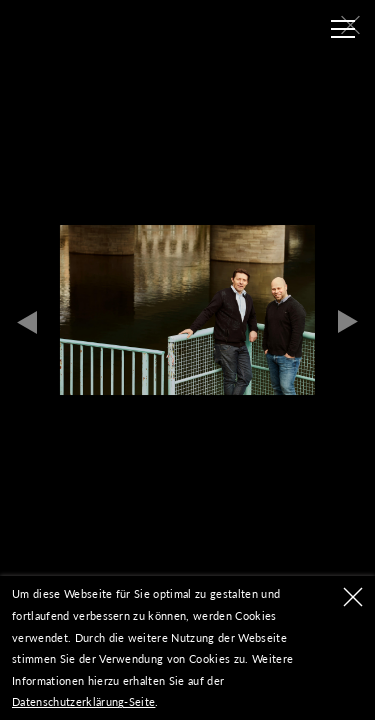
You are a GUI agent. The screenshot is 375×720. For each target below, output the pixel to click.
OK (353, 597)
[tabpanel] (187, 310)
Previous (27, 322)
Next (348, 322)
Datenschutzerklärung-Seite (83, 701)
